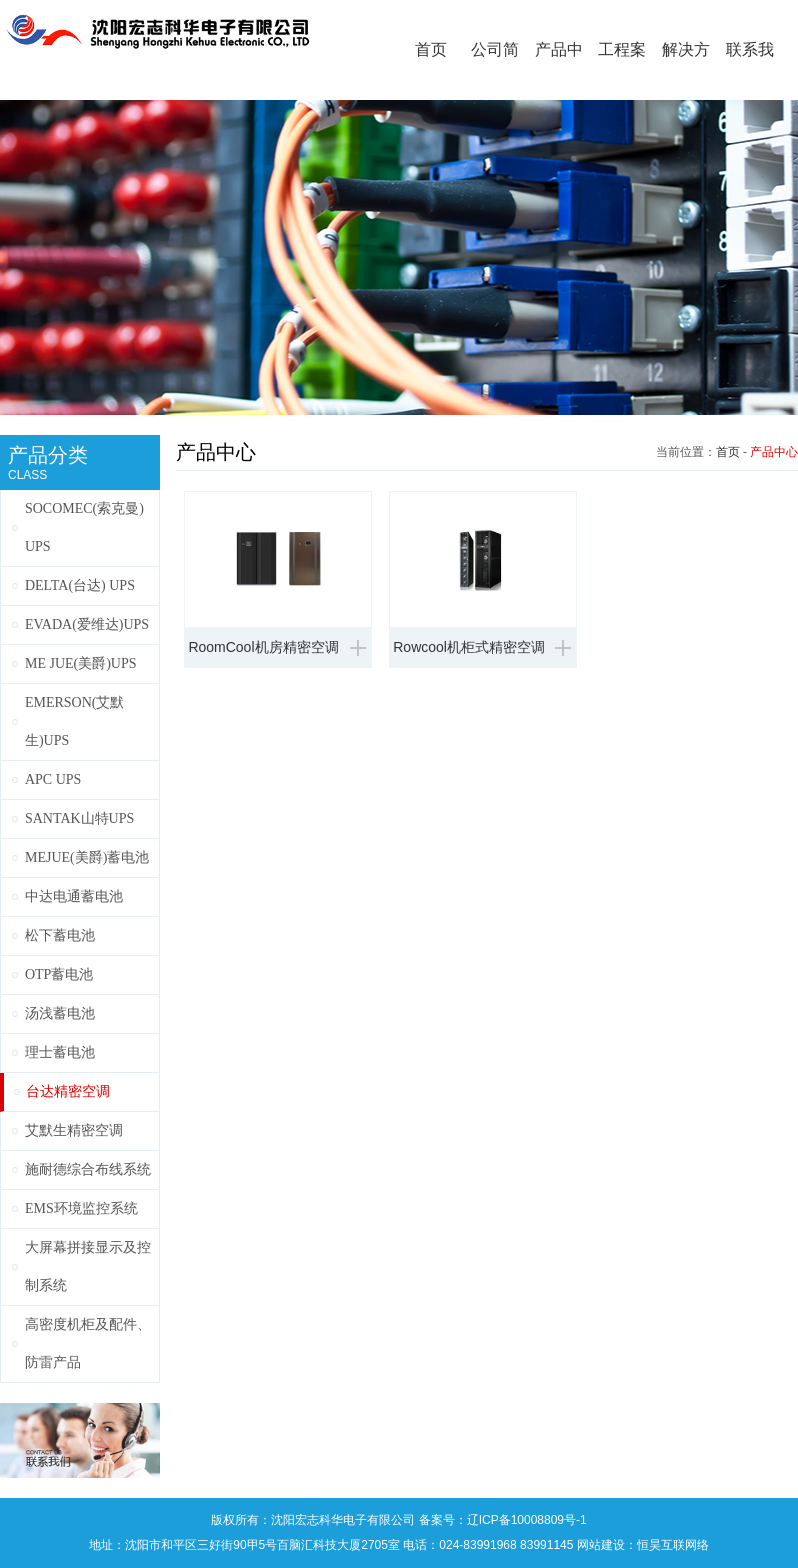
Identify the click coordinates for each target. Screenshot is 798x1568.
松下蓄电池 (60, 935)
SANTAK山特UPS (79, 818)
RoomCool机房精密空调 (263, 647)
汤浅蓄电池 (60, 1013)
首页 (431, 49)
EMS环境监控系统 (81, 1208)
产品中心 (559, 70)
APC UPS (53, 779)
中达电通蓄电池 (74, 896)
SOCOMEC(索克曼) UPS (84, 527)
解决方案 (686, 70)
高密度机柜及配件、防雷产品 (88, 1343)
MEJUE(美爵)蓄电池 (87, 857)
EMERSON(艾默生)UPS (75, 721)
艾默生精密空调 (74, 1130)
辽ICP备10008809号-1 (527, 1520)
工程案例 (622, 70)
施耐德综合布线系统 (88, 1169)
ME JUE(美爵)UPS (81, 663)
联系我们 (750, 70)
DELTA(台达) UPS (80, 585)
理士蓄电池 (60, 1052)
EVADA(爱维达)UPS (87, 624)
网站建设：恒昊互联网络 (643, 1545)
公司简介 (495, 70)
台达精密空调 (68, 1091)
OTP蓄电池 (59, 974)
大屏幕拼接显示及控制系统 (88, 1266)
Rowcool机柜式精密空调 (469, 647)
